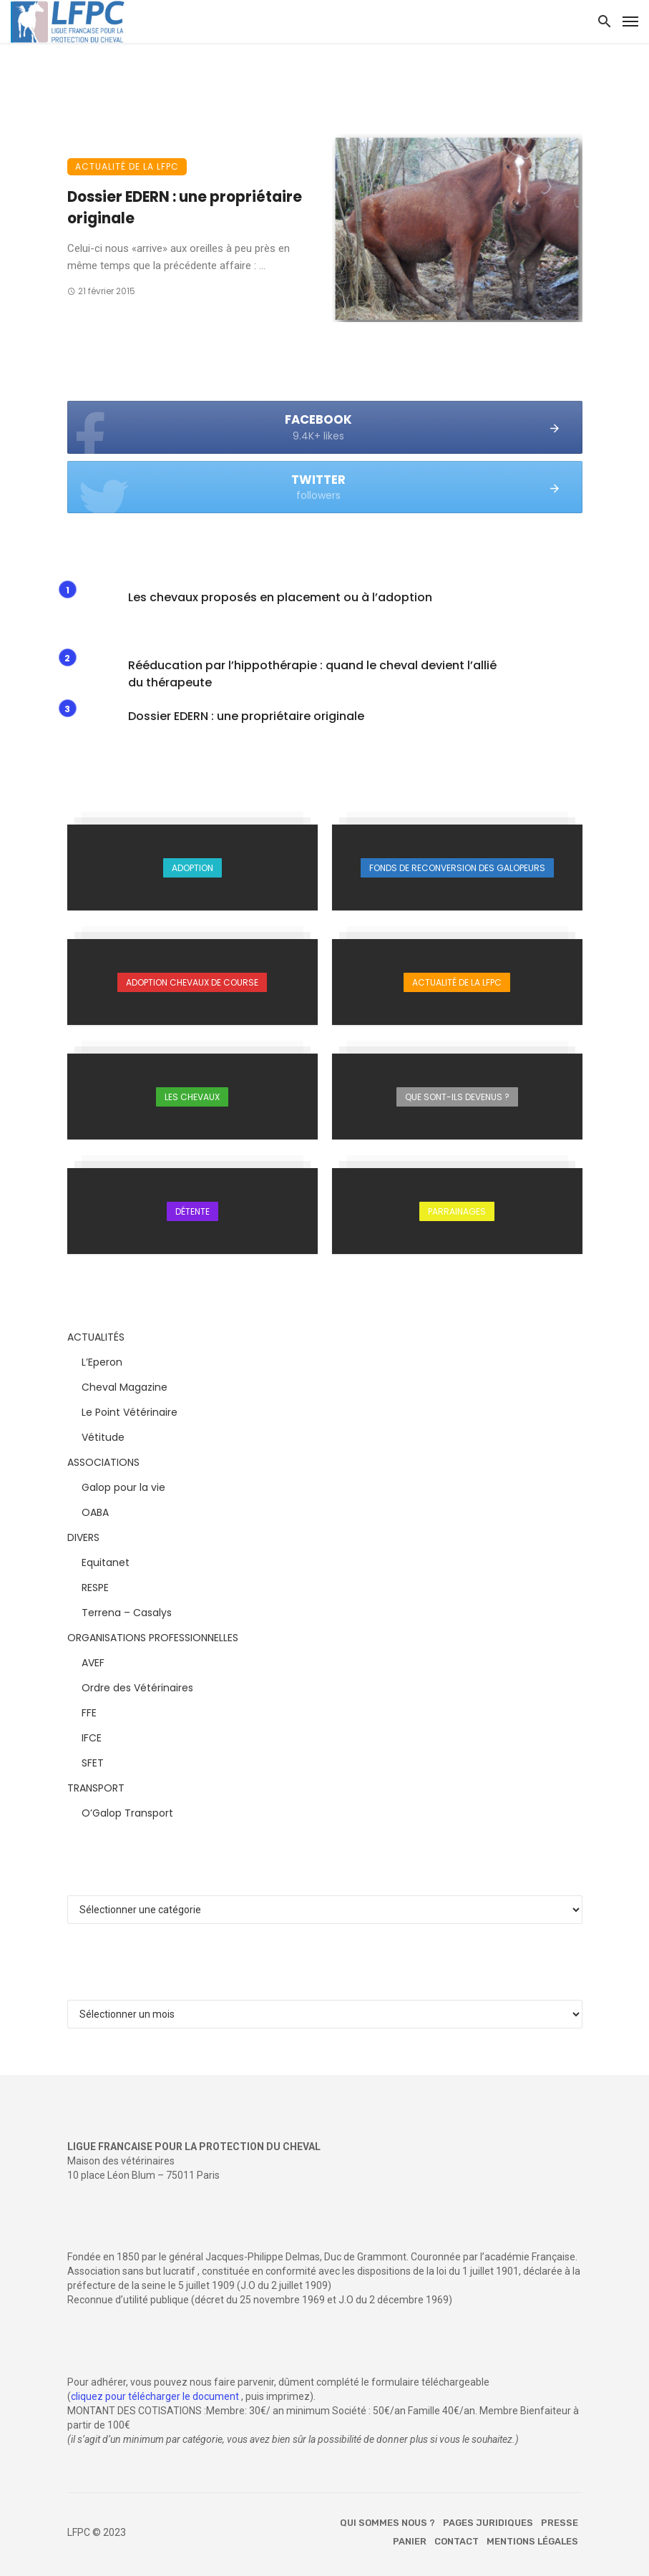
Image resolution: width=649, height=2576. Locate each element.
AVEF (93, 1663)
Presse (559, 2522)
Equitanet (106, 1562)
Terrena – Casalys (127, 1612)
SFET (93, 1763)
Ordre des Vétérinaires (137, 1688)
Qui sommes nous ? (387, 2522)
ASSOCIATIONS (103, 1462)
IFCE (92, 1738)
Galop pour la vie (123, 1487)
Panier (409, 2541)
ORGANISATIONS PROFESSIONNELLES (152, 1637)
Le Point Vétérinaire (129, 1412)
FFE (89, 1713)
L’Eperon (102, 1362)
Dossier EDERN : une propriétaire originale (184, 207)
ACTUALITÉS (96, 1337)
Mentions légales (532, 2541)
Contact (456, 2541)
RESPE (95, 1587)
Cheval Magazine (124, 1387)
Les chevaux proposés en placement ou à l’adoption (280, 597)
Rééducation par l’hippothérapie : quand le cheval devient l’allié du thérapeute (312, 674)
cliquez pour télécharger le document (155, 2396)
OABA (95, 1512)
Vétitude (103, 1437)
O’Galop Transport (127, 1813)
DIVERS (83, 1537)
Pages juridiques (488, 2522)
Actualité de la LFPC (127, 166)
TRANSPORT (96, 1788)
